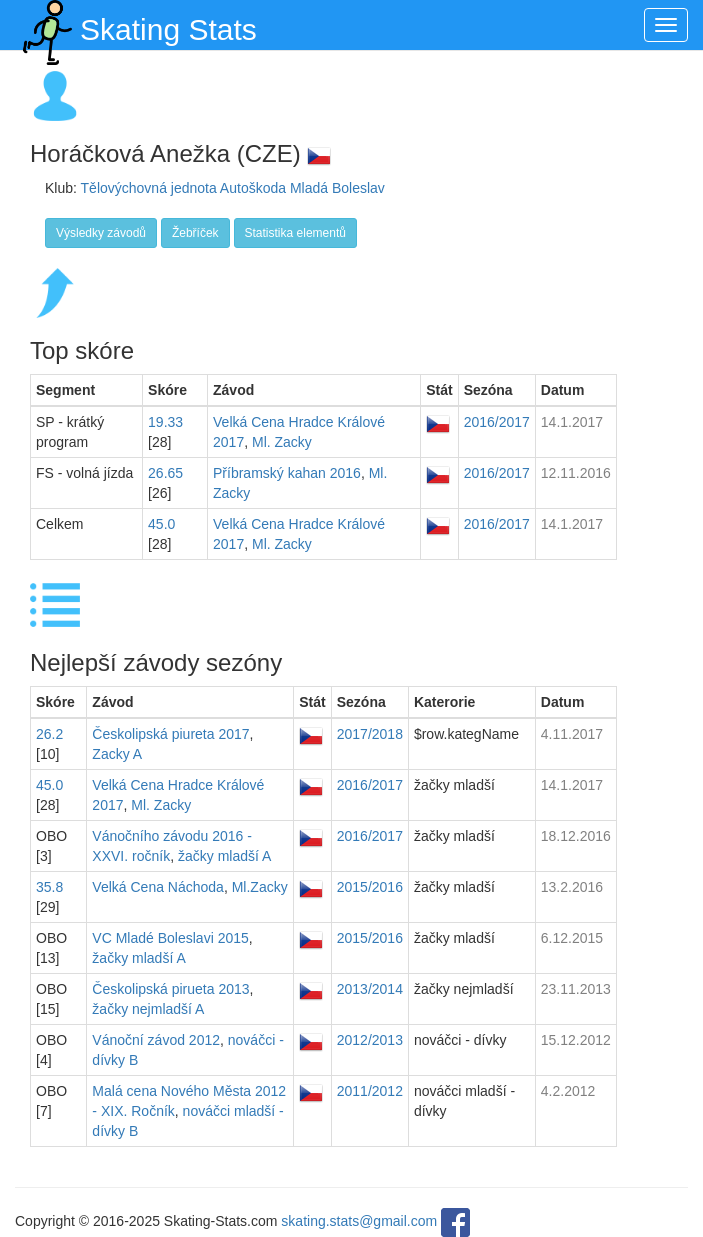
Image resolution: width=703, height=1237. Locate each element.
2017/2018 (370, 734)
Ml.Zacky (260, 887)
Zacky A (117, 754)
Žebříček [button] (195, 233)
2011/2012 (370, 1091)
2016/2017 (497, 422)
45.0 (161, 524)
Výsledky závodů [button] (101, 233)
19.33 (165, 422)
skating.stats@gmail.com (359, 1222)
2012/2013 (370, 1040)
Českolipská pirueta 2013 (170, 989)
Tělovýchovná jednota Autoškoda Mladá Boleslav (233, 188)
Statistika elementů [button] (295, 233)
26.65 (165, 473)
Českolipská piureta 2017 (170, 734)
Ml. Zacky (282, 442)
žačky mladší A (224, 856)
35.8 (49, 887)
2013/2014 (370, 989)
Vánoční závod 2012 (156, 1040)
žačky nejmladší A (148, 1009)
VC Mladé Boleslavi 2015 (170, 938)
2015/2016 (370, 887)
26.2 (49, 734)
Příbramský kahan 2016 (287, 473)
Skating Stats (136, 25)
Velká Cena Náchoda (158, 887)
